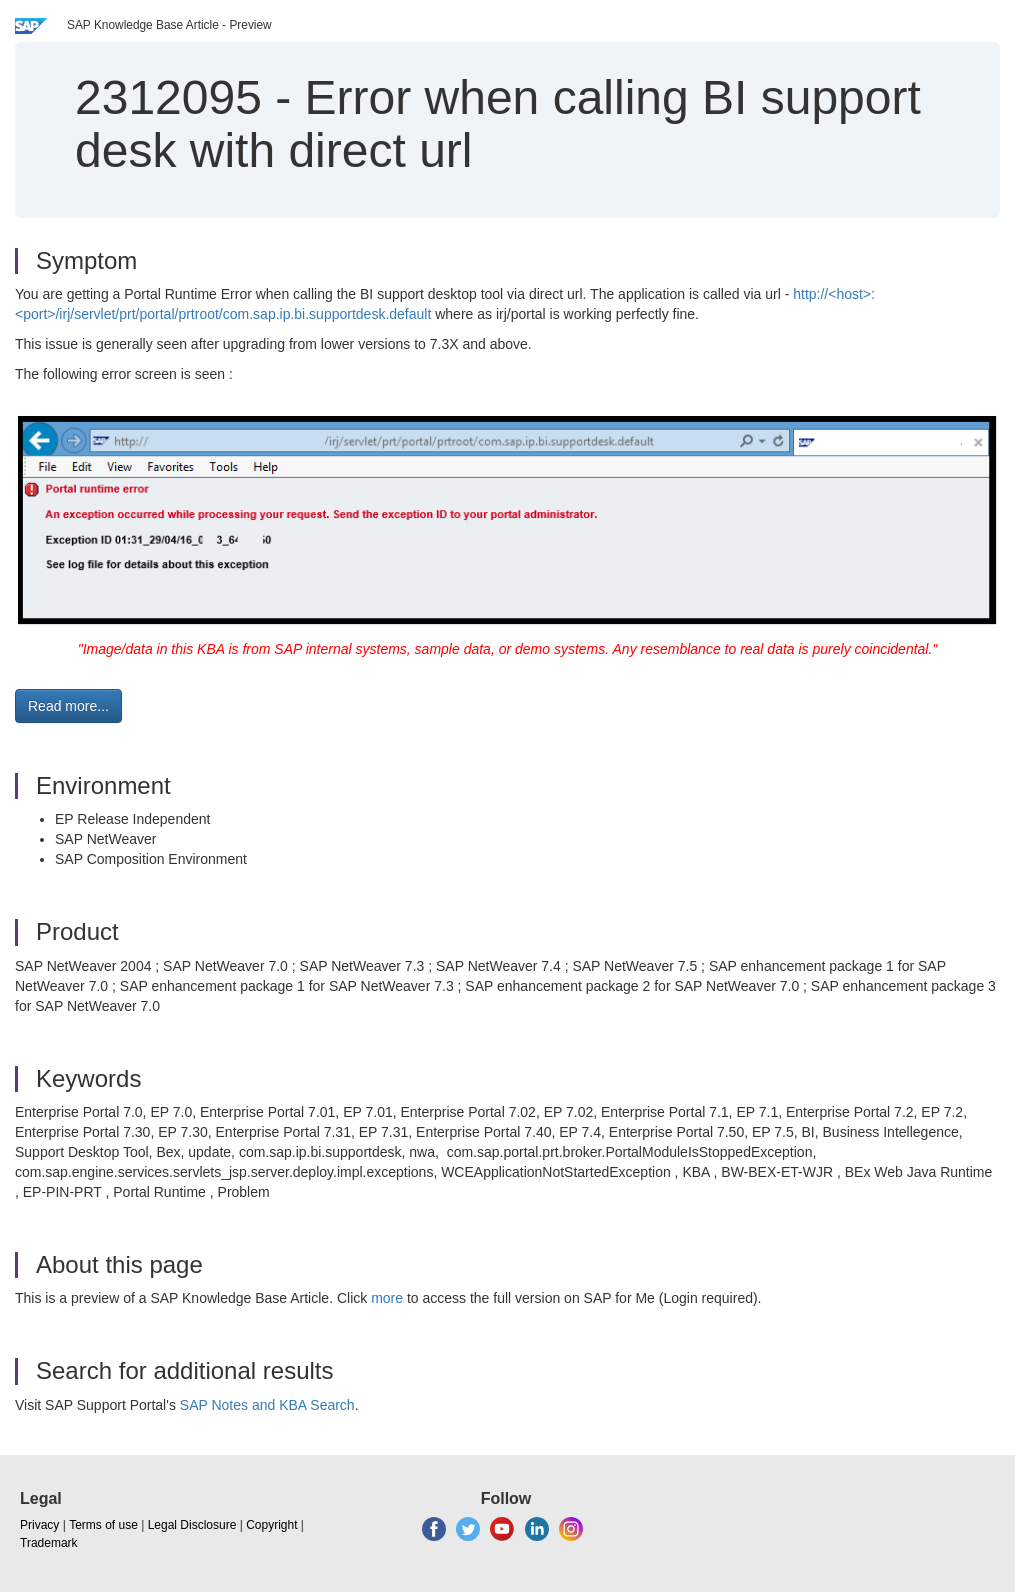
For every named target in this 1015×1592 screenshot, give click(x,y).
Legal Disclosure (192, 1525)
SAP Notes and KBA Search (267, 1405)
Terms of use (103, 1525)
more (387, 1298)
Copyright (271, 1525)
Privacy (39, 1525)
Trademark (49, 1543)
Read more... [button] (68, 706)
